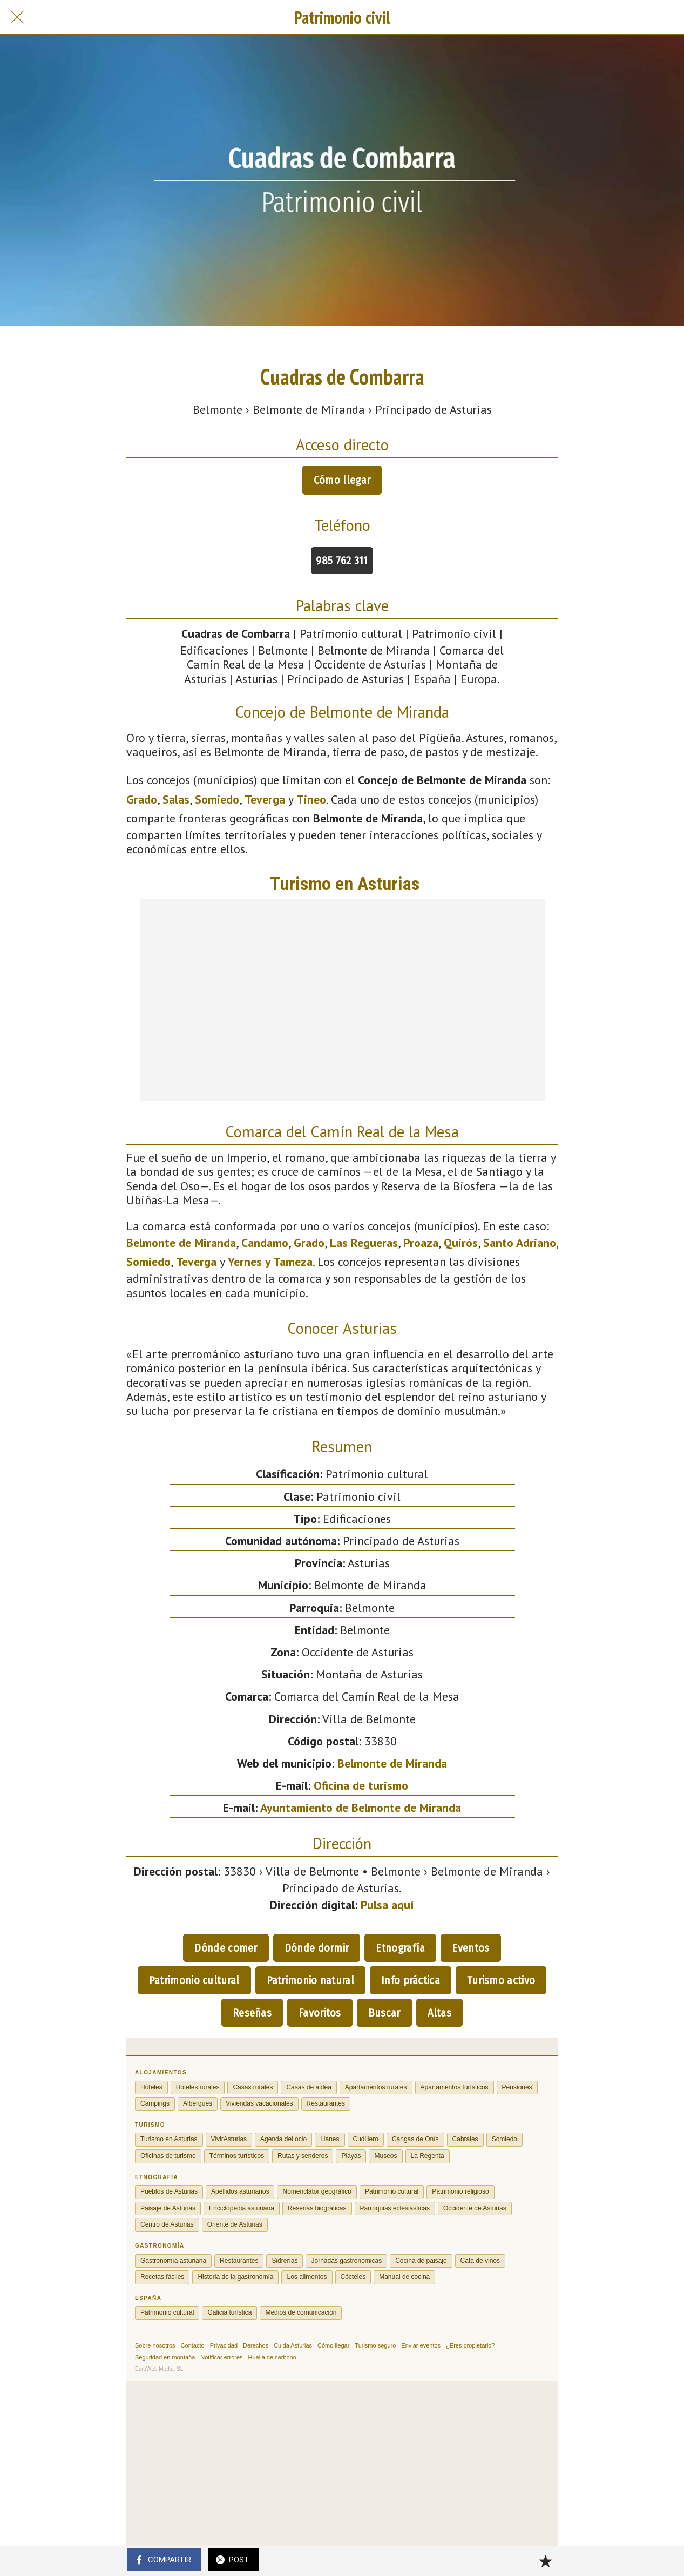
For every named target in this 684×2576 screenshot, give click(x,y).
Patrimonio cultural (194, 1980)
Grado (141, 799)
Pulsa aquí (387, 1904)
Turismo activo (501, 1980)
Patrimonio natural (310, 1980)
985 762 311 (342, 560)
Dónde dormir (317, 1947)
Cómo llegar (342, 480)
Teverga (265, 799)
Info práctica (410, 1980)
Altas (440, 2012)
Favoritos (320, 2012)
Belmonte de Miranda (181, 1242)
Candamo (264, 1242)
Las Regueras (364, 1242)
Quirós (461, 1242)
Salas (175, 799)
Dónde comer (225, 1947)
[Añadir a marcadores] (545, 2561)
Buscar (384, 2012)
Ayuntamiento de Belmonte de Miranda (360, 1807)
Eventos (470, 1947)
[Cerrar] (17, 17)
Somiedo (217, 799)
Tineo (311, 799)
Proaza (420, 1242)
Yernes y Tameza (270, 1261)
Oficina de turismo (361, 1785)
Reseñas (252, 2012)
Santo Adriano (519, 1242)
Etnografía (400, 1947)
